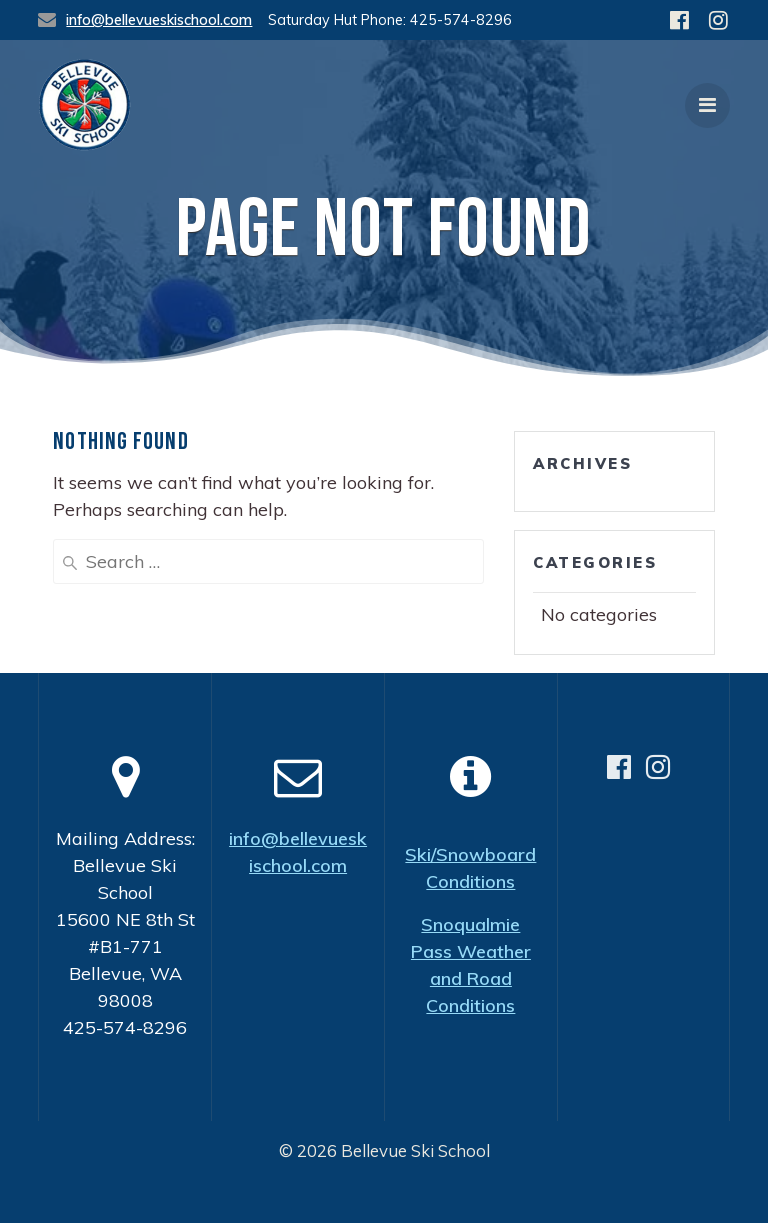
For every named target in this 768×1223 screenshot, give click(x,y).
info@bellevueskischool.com (159, 20)
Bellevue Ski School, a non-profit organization (390, 1193)
